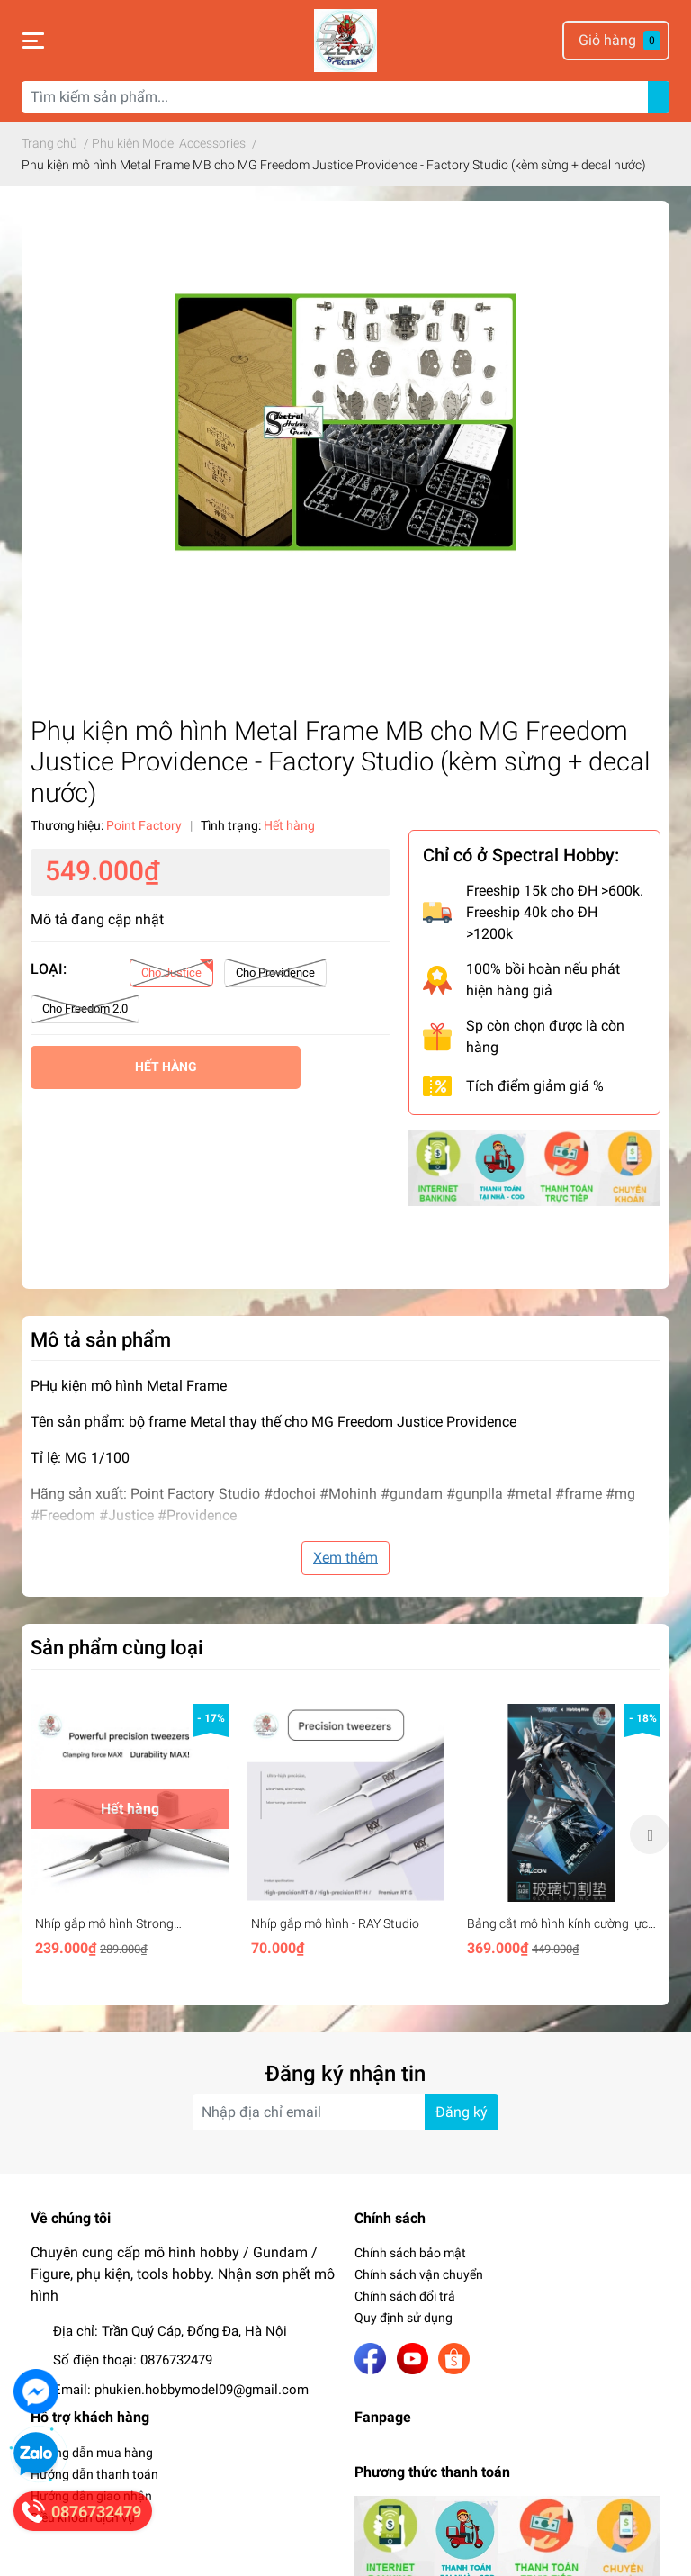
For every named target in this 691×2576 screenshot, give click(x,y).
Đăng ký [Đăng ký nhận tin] (461, 2112)
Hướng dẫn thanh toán (94, 2474)
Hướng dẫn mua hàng (92, 2452)
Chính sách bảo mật (410, 2253)
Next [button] (649, 1834)
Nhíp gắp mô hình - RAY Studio (335, 1923)
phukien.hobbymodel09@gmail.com (201, 2390)
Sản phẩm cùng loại (117, 1647)
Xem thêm (345, 1557)
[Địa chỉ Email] (345, 2112)
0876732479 (176, 2360)
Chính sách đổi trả (404, 2296)
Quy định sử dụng (403, 2317)
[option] (130, 1834)
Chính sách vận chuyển (418, 2274)
